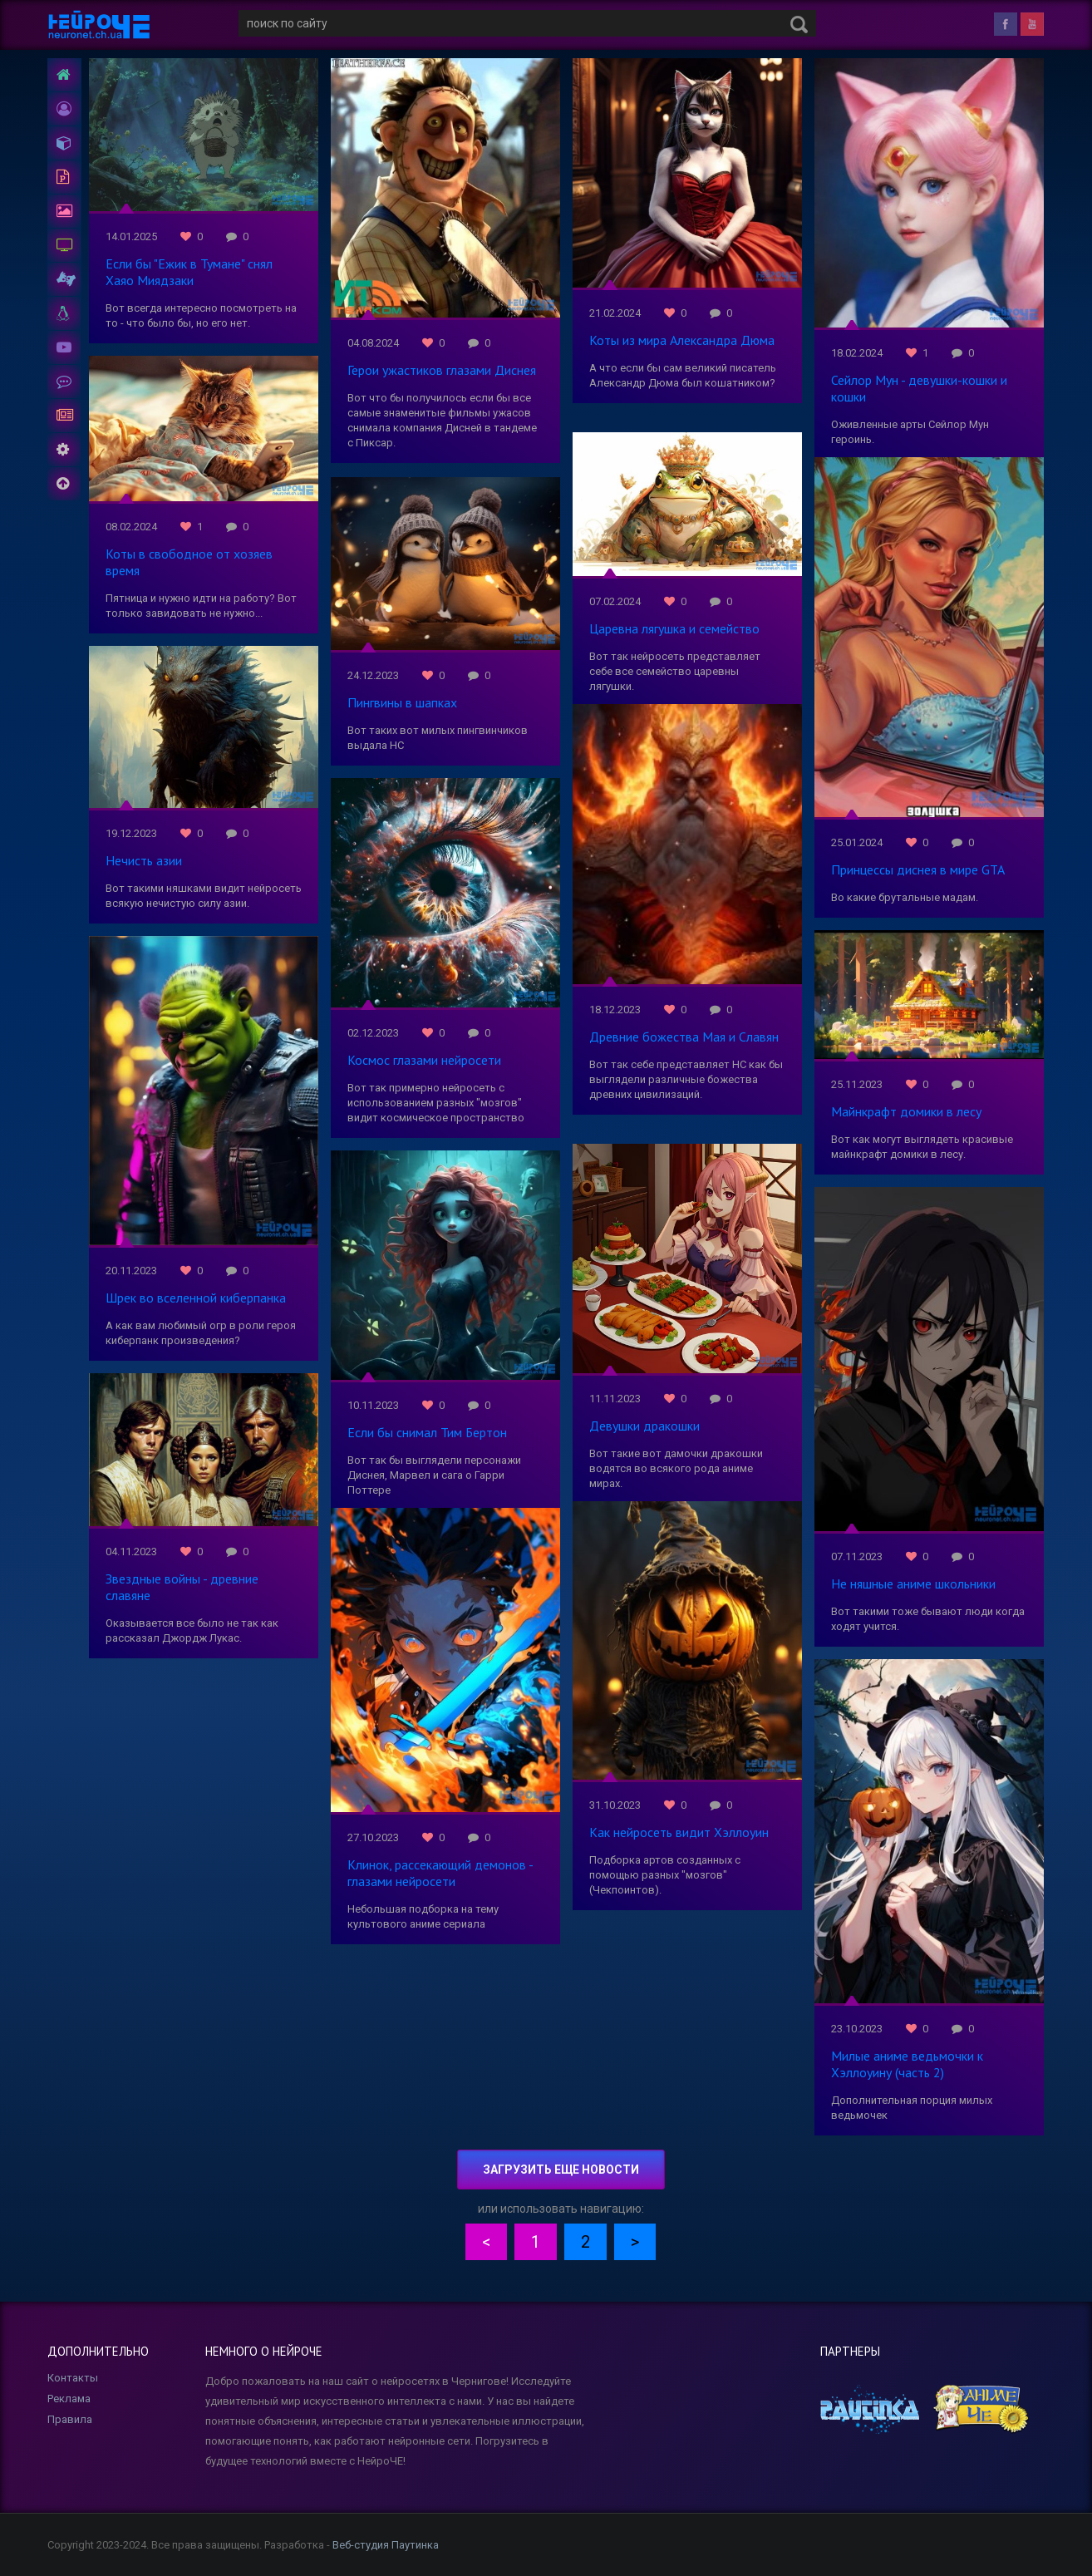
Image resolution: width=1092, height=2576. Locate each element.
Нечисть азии (144, 860)
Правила (69, 2419)
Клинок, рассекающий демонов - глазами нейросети (440, 1872)
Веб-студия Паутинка (385, 2545)
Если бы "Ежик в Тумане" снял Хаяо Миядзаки (189, 271)
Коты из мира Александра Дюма (682, 340)
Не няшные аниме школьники (913, 1583)
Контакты (72, 2378)
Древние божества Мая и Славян (684, 1036)
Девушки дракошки (644, 1425)
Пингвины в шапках (402, 702)
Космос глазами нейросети (424, 1060)
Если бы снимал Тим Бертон (427, 1432)
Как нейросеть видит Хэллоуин (679, 1832)
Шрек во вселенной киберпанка (196, 1297)
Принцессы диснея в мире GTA (918, 869)
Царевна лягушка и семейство (674, 628)
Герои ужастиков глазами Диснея (441, 370)
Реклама (69, 2398)
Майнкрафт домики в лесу (906, 1111)
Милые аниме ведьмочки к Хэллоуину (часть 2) (907, 2064)
